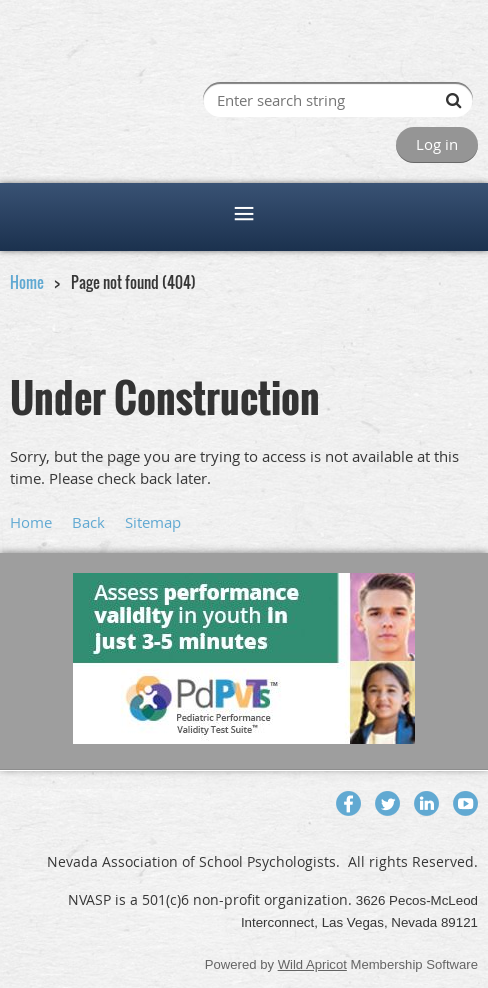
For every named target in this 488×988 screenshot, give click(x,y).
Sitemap (153, 522)
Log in (437, 144)
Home (27, 282)
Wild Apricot (312, 964)
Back (88, 522)
